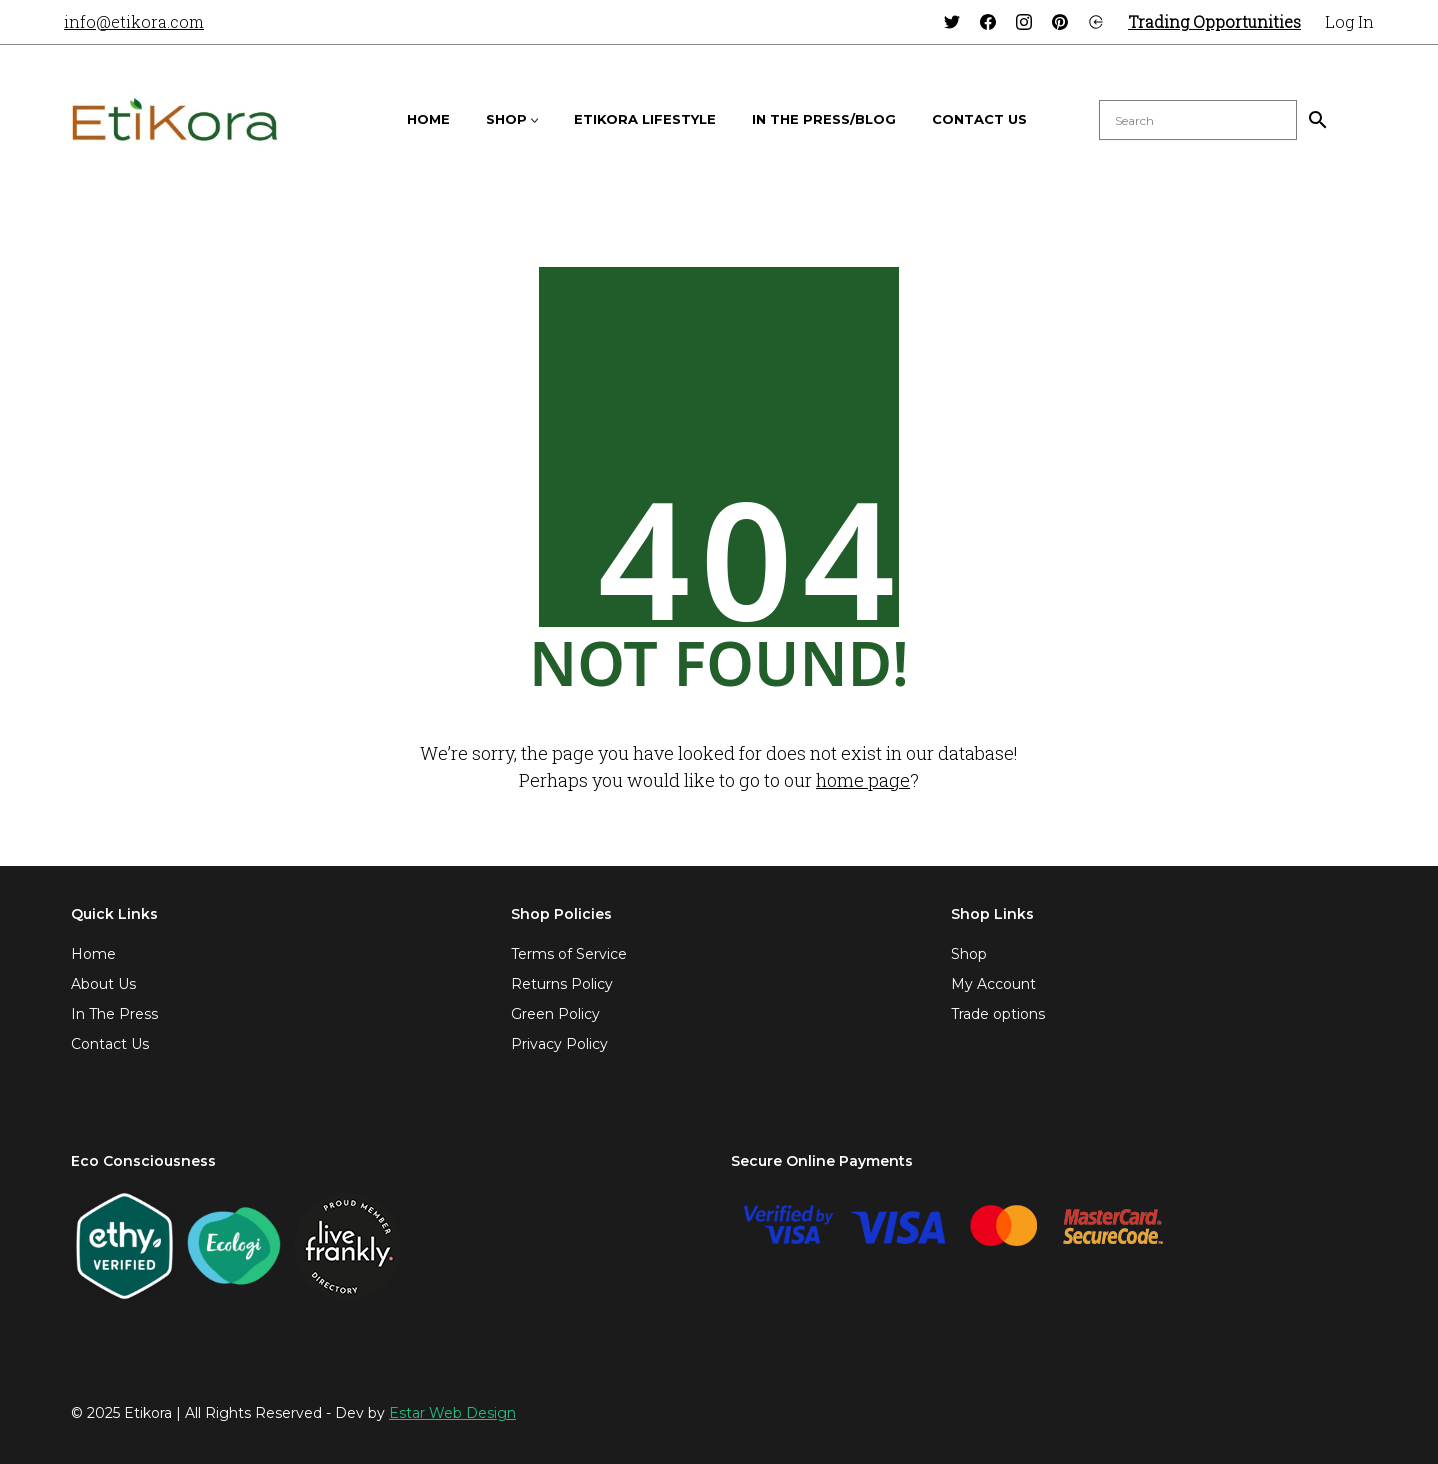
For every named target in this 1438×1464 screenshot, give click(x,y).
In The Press (114, 1014)
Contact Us (110, 1044)
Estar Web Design (452, 1413)
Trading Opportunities (1214, 21)
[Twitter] (952, 22)
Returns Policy (562, 984)
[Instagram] (1024, 22)
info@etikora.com (134, 21)
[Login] (1096, 22)
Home (93, 954)
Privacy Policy (559, 1044)
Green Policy (555, 1014)
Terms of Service (569, 954)
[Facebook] (988, 22)
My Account (993, 984)
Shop (969, 954)
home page (863, 780)
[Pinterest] (1060, 22)
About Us (103, 984)
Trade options (998, 1014)
